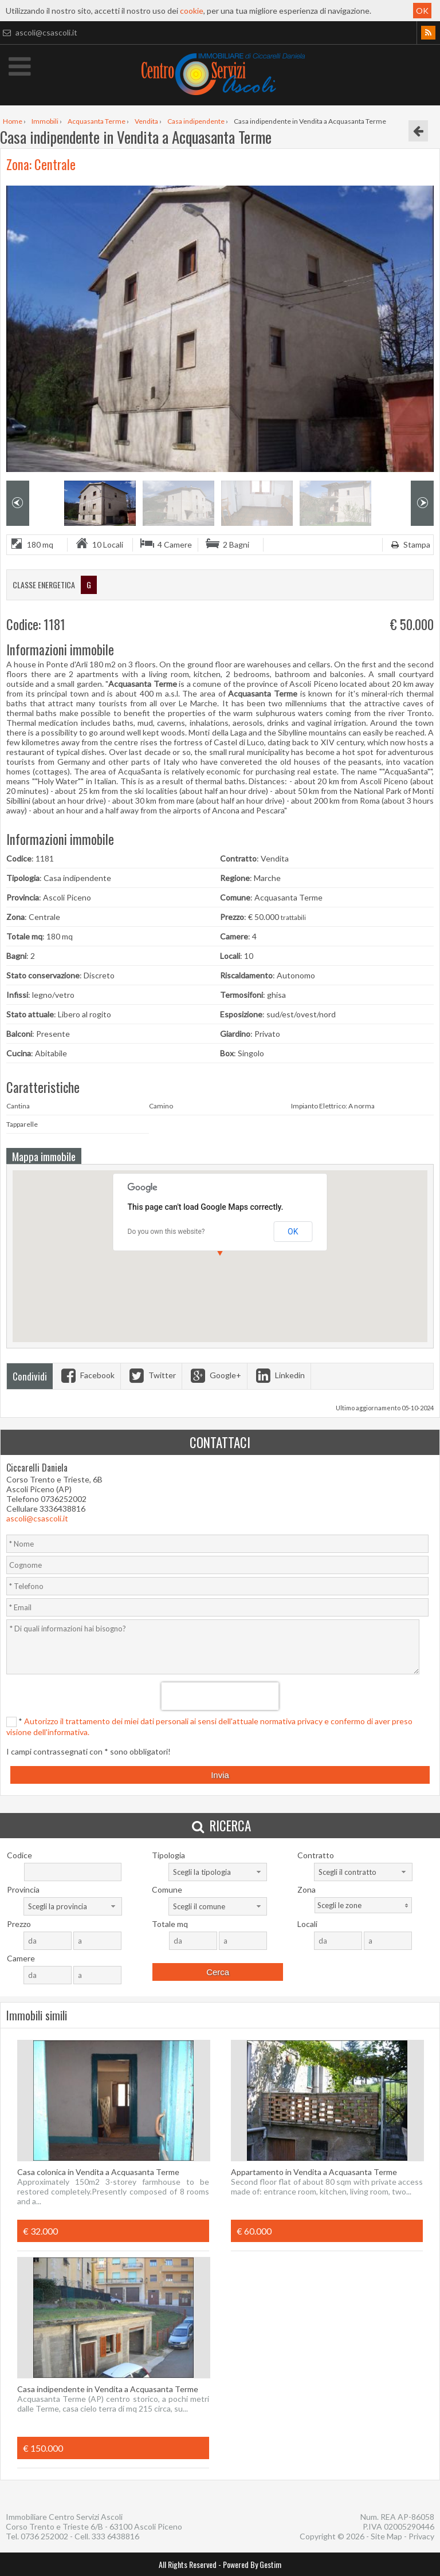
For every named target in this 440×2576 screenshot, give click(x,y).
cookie (191, 10)
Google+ (214, 1375)
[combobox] (217, 1872)
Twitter (151, 1375)
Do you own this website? (166, 1232)
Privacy (421, 2536)
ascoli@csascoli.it (38, 32)
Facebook (86, 1375)
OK (422, 10)
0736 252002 (44, 2536)
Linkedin (279, 1375)
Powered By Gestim (252, 2564)
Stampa (409, 544)
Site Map (386, 2536)
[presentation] (220, 1696)
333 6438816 (115, 2536)
